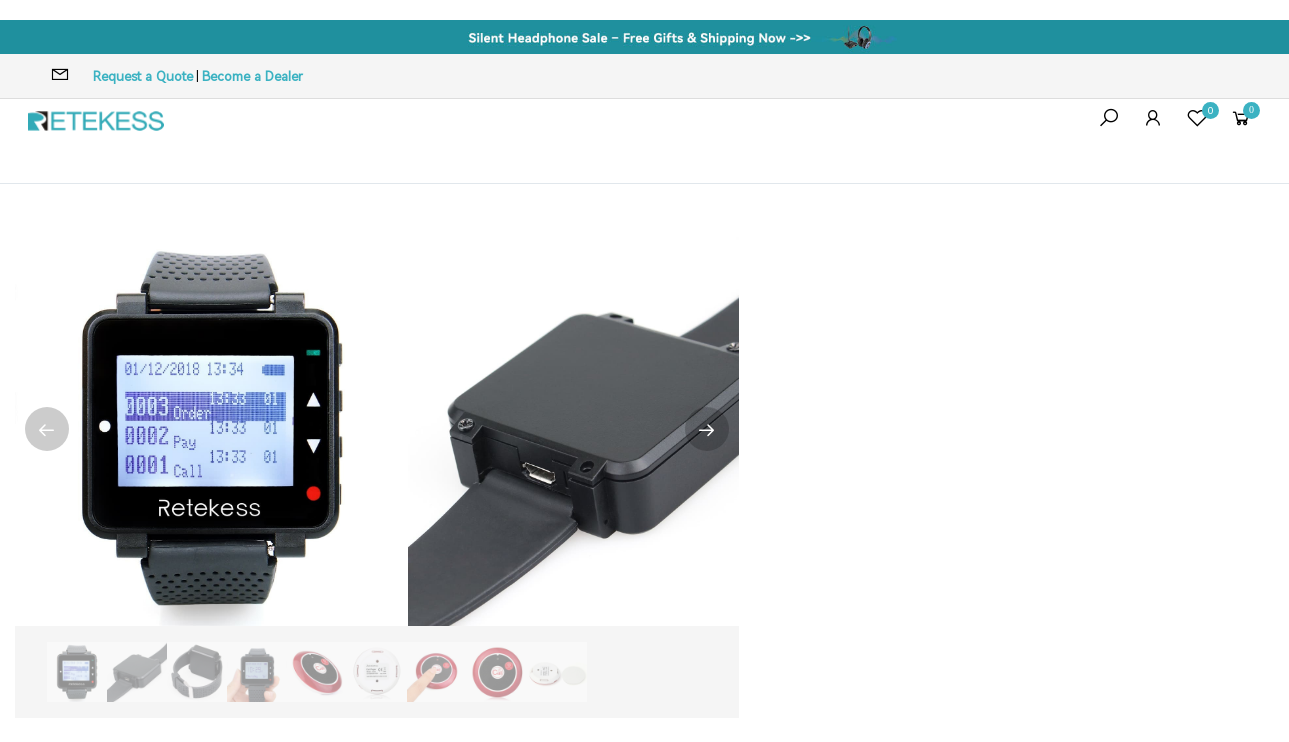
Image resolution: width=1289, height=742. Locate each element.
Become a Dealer (252, 76)
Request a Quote (143, 76)
